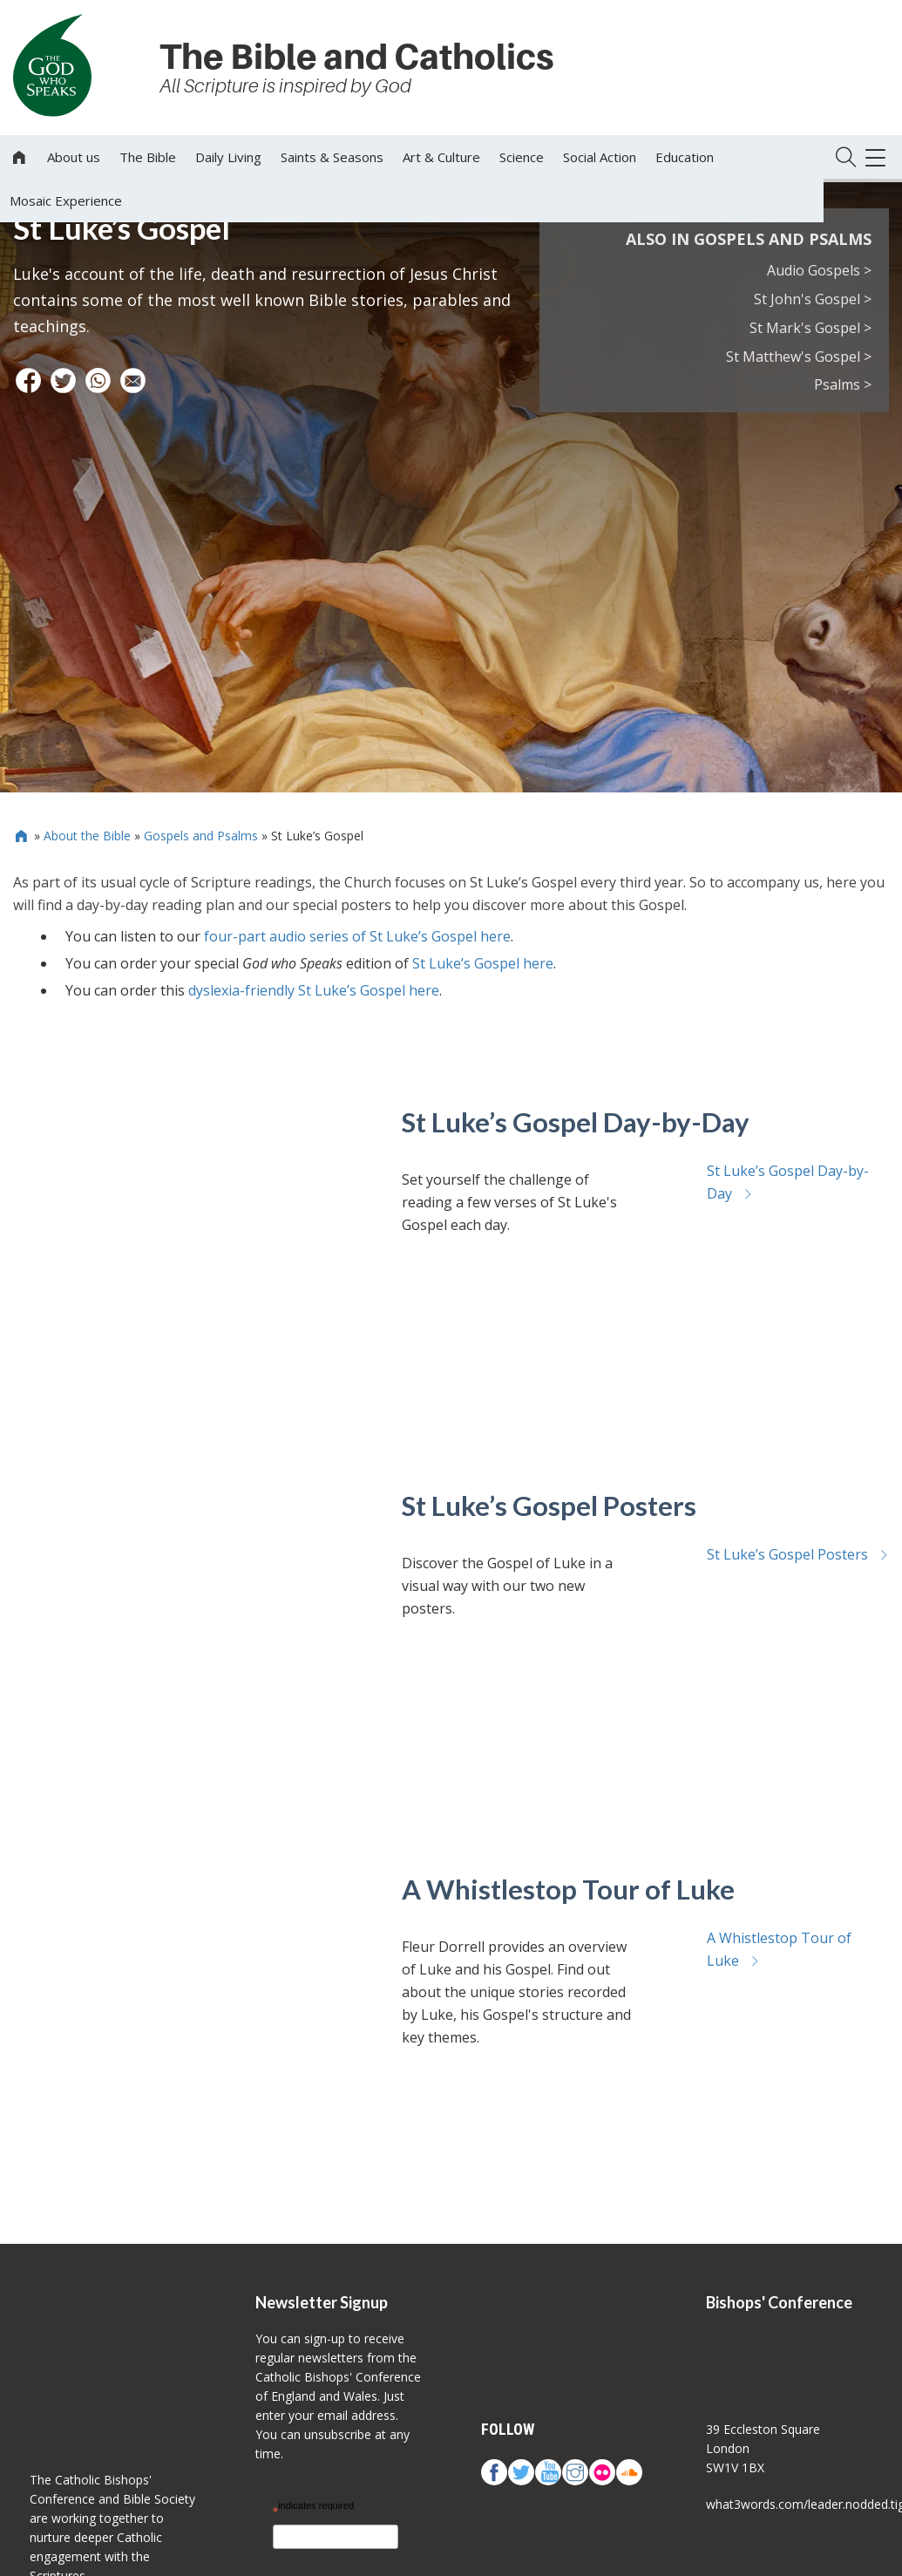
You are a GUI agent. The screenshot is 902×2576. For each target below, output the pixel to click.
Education (684, 157)
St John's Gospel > (812, 299)
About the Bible (87, 835)
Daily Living (228, 157)
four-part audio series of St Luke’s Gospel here (357, 936)
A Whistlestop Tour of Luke (568, 1889)
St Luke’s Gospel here (482, 963)
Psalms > (842, 384)
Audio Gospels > (819, 270)
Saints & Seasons (332, 157)
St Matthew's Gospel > (798, 356)
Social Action (599, 157)
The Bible (147, 157)
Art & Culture (441, 157)
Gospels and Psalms (201, 835)
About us (73, 157)
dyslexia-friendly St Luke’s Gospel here (313, 990)
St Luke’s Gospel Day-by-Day (575, 1122)
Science (521, 157)
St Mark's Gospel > (810, 327)
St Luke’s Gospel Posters (549, 1505)
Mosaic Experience (66, 200)
